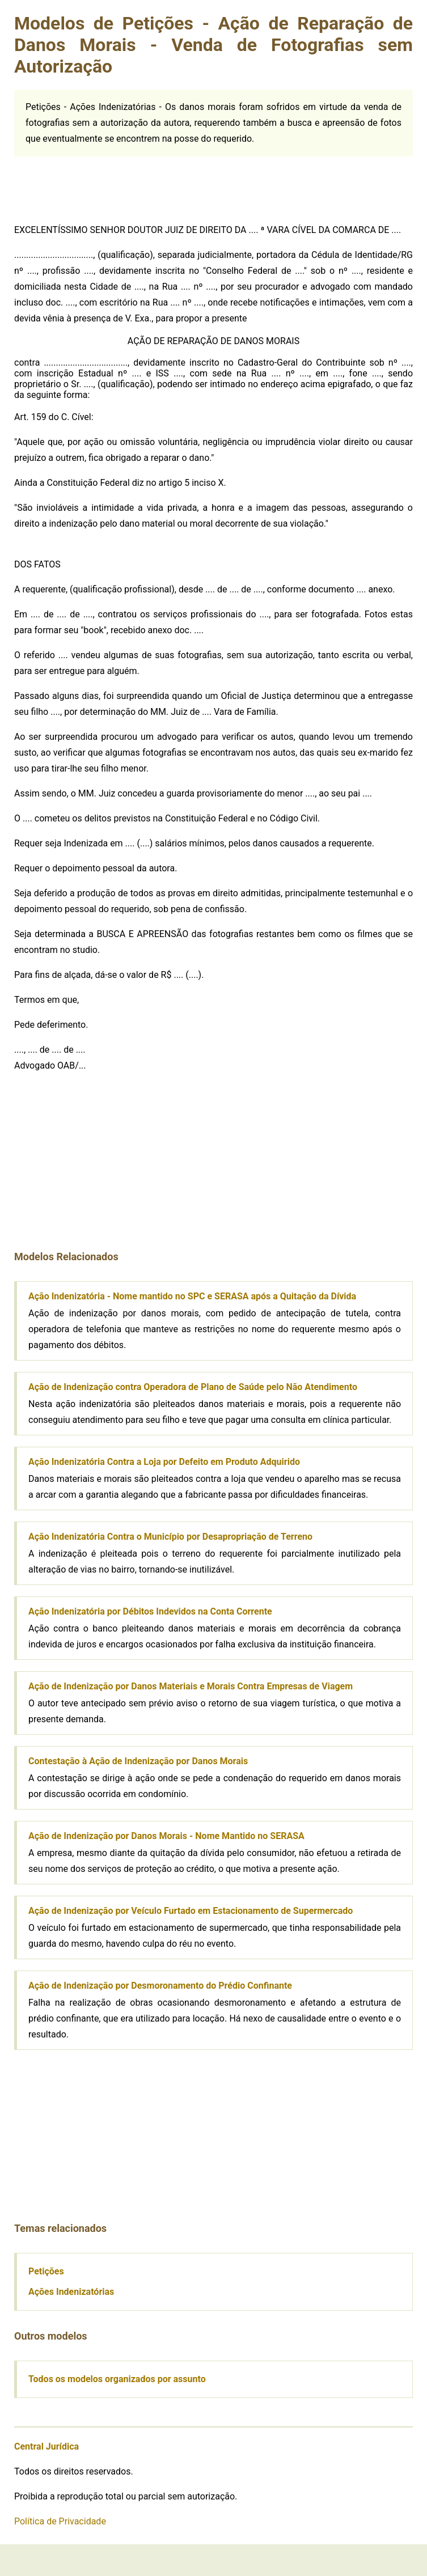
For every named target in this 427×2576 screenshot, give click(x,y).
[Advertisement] (99, 184)
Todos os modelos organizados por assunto (117, 2379)
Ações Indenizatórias (71, 2291)
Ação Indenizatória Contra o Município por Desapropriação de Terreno (170, 1536)
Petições (46, 2271)
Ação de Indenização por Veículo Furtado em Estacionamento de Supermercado (190, 1910)
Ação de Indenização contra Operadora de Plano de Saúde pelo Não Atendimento (192, 1387)
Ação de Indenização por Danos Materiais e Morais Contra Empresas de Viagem (190, 1686)
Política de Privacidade (60, 2521)
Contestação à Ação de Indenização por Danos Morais (138, 1761)
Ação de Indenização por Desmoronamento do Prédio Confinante (160, 1985)
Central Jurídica (46, 2446)
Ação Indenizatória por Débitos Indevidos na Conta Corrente (150, 1611)
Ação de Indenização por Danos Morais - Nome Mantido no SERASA (166, 1836)
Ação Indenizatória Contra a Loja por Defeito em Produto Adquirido (164, 1461)
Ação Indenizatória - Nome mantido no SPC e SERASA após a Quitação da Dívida (192, 1296)
